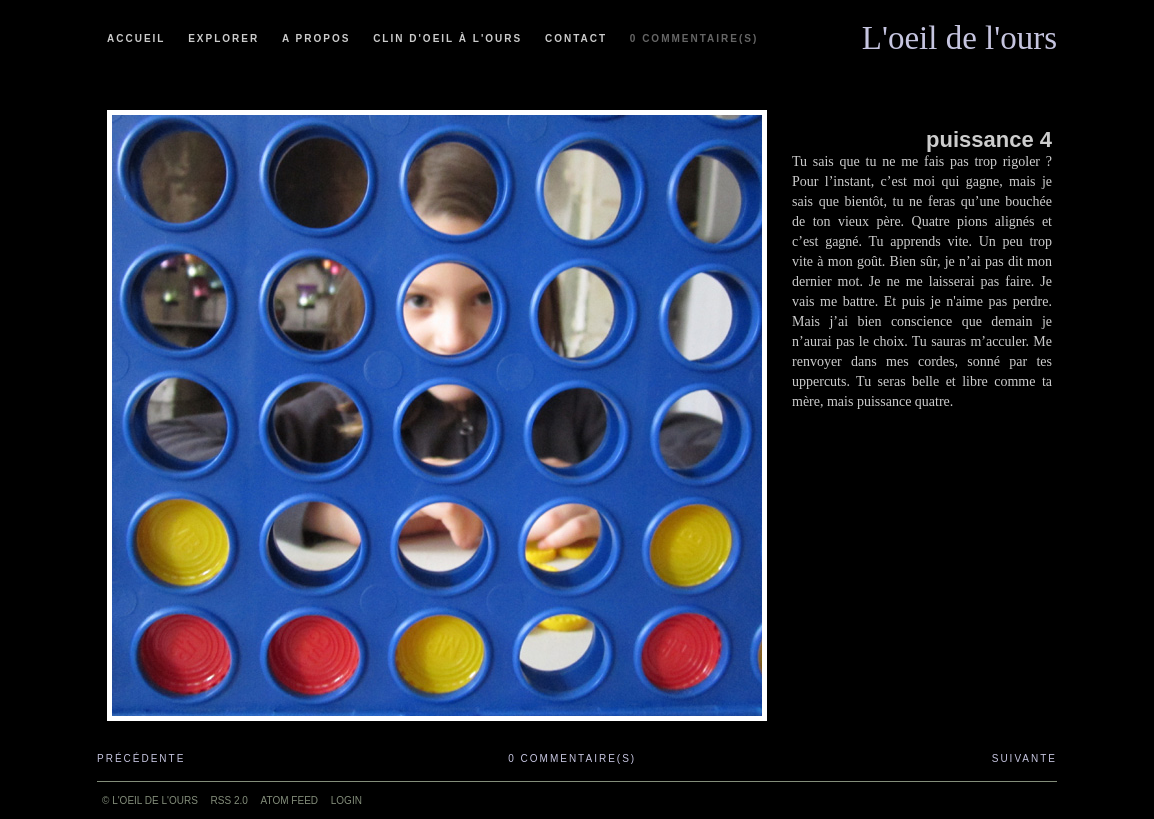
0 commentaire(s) (694, 38)
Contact (576, 38)
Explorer (223, 38)
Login (346, 800)
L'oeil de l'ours (959, 33)
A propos (316, 38)
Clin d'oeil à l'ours (447, 38)
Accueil (136, 38)
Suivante (1024, 758)
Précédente (141, 758)
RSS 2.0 (229, 800)
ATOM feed (289, 800)
